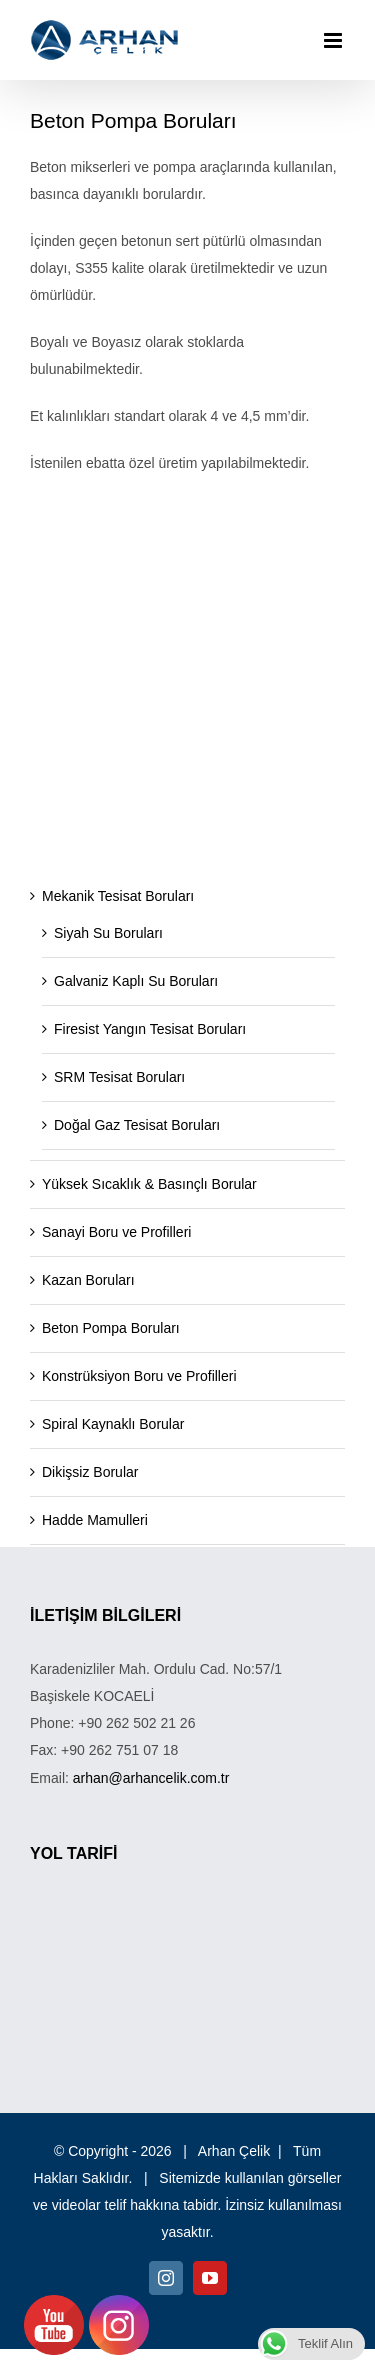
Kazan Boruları (88, 1280)
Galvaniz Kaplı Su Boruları (136, 981)
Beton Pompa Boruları (111, 1328)
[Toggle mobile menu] (334, 40)
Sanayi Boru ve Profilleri (116, 1232)
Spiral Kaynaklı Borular (113, 1424)
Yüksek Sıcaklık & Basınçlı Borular (149, 1184)
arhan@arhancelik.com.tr (151, 1778)
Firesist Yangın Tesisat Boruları (150, 1029)
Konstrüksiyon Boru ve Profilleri (139, 1376)
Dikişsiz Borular (90, 1472)
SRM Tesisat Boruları (119, 1077)
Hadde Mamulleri (95, 1520)
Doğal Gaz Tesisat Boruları (137, 1125)
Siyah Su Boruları (108, 933)
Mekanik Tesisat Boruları (118, 896)
